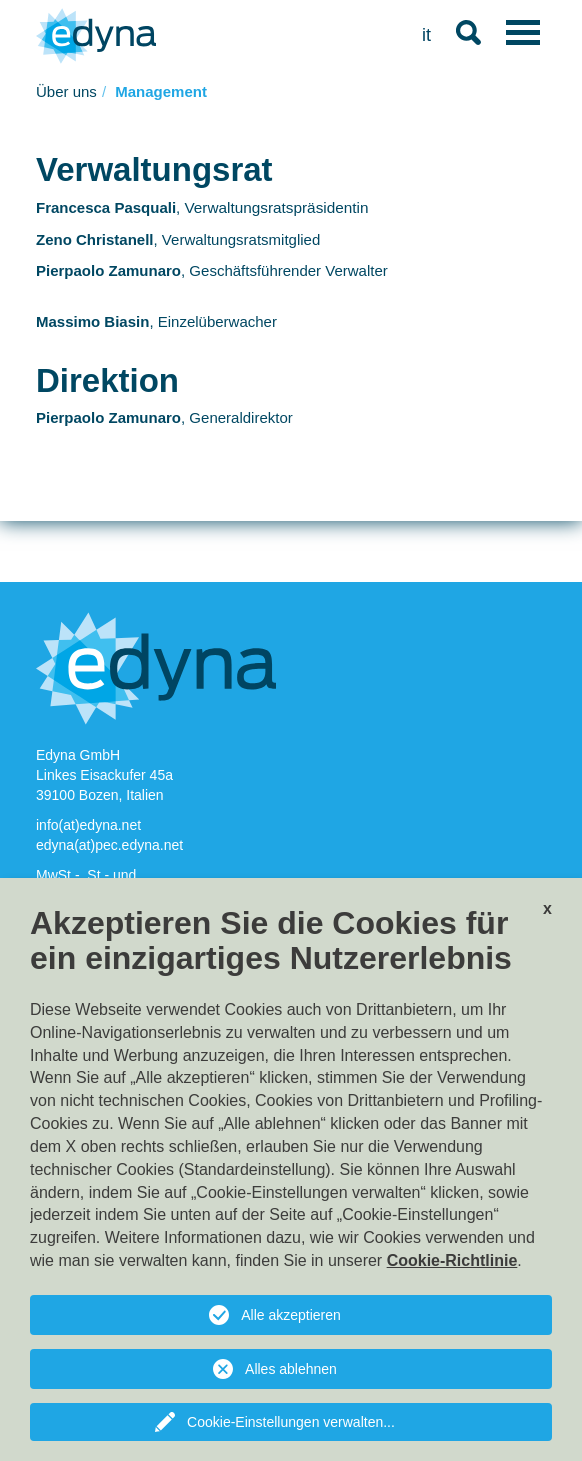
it (426, 35)
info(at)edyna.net (90, 825)
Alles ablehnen (291, 1369)
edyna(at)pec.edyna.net (109, 845)
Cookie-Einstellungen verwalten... (291, 1422)
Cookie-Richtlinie (452, 1260)
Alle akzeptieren (291, 1315)
